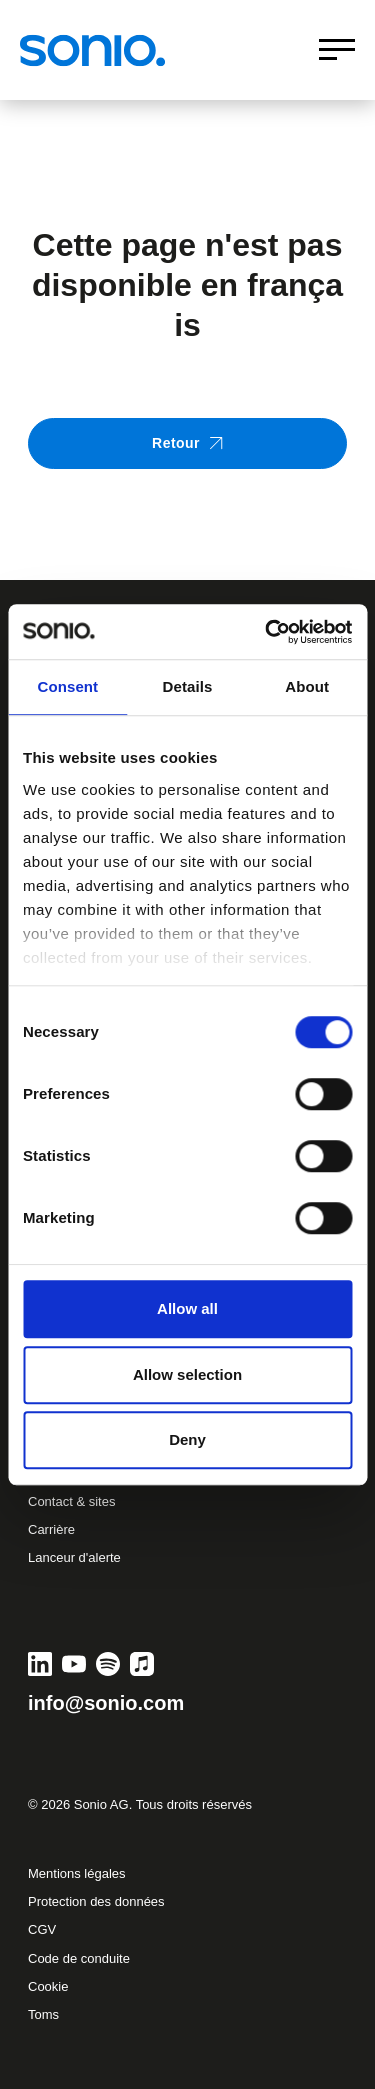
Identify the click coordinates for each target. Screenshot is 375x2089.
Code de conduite (79, 1958)
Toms (43, 2014)
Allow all (187, 1308)
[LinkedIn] (40, 1664)
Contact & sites (71, 1501)
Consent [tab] (67, 686)
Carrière (51, 1529)
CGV (42, 1929)
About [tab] (307, 686)
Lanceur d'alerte (74, 1557)
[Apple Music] (142, 1664)
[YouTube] (74, 1664)
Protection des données (96, 1901)
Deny (187, 1439)
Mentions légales (77, 1873)
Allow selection (187, 1374)
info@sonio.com (106, 1703)
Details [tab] (188, 686)
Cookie (48, 1986)
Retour (187, 443)
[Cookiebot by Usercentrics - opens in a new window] (267, 632)
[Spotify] (108, 1664)
